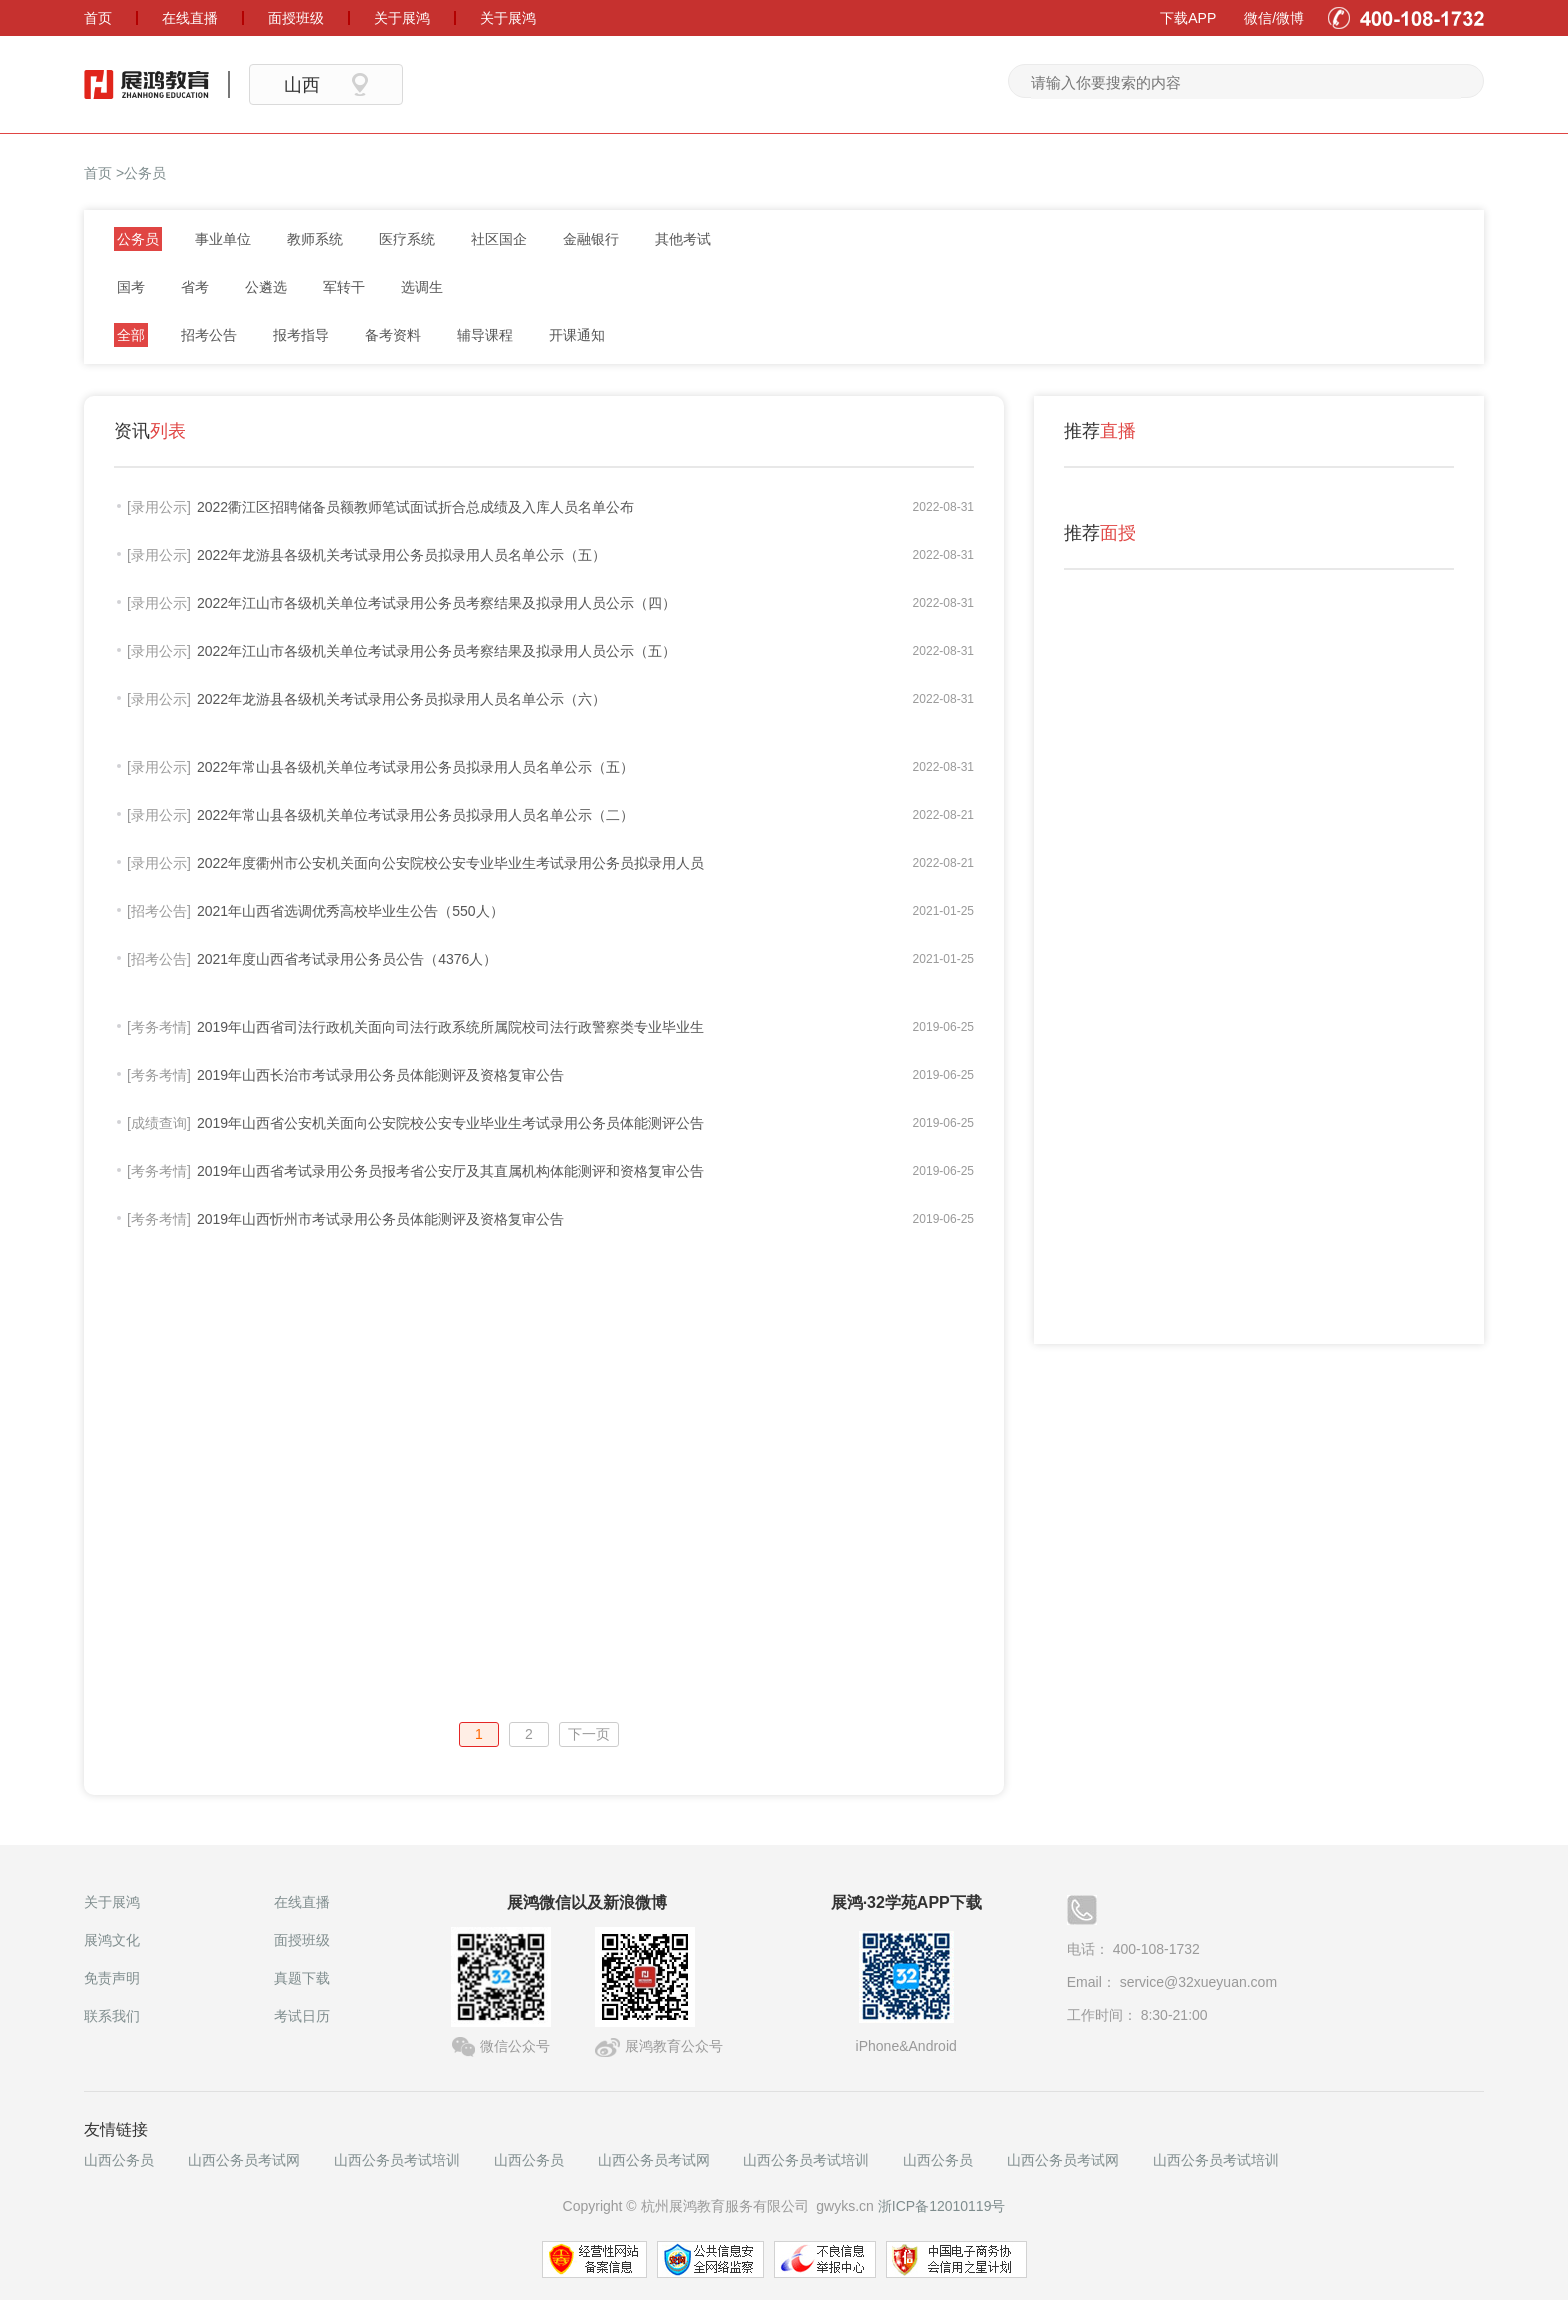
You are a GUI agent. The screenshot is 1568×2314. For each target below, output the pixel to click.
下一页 (589, 1734)
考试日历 (302, 2016)
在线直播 (302, 1902)
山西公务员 (119, 2160)
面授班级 (302, 1940)
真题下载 (302, 1978)
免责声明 (112, 1978)
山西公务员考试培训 (397, 2160)
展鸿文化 (112, 1940)
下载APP (1188, 18)
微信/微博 (1274, 18)
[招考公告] (159, 911)
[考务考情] (159, 1027)
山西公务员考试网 (244, 2160)
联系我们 (112, 2016)
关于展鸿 (112, 1902)
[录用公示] (159, 507)
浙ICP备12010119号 (942, 2206)
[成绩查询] (159, 1123)
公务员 (145, 173)
